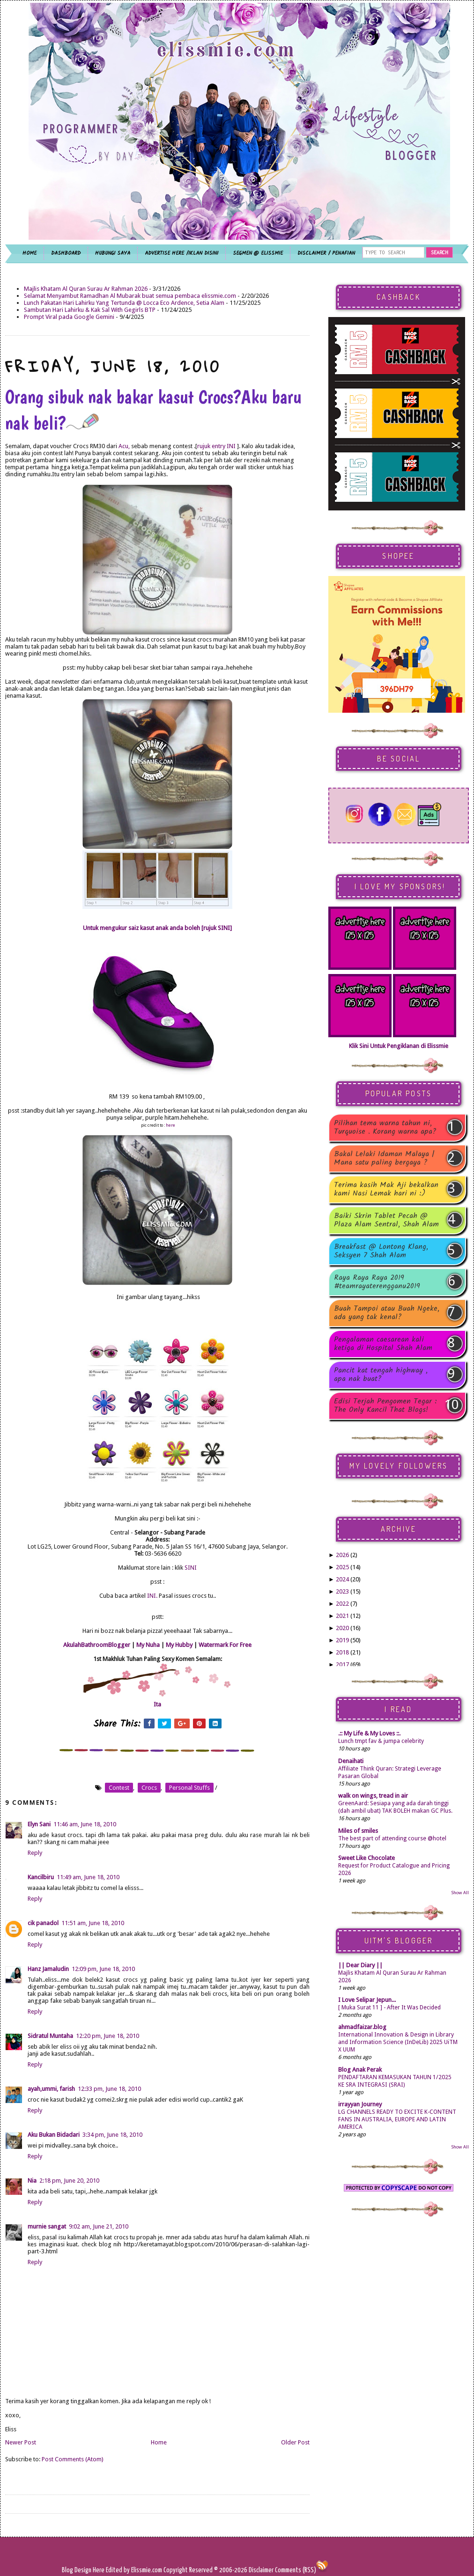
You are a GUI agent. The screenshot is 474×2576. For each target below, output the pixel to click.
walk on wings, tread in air (373, 1795)
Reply (35, 1852)
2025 (342, 1567)
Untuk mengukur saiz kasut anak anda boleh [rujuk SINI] (157, 927)
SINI (191, 1567)
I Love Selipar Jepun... (367, 1999)
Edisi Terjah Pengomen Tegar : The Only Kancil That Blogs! (385, 1405)
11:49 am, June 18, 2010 (88, 1877)
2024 (342, 1579)
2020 (342, 1627)
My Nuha (148, 1644)
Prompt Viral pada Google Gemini (69, 316)
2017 (342, 1664)
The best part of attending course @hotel (392, 1838)
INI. (152, 1595)
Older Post (295, 2442)
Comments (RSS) (295, 2570)
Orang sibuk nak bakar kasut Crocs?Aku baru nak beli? (153, 409)
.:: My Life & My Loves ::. (369, 1733)
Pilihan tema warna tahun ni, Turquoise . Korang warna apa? (385, 1127)
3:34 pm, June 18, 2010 (112, 2134)
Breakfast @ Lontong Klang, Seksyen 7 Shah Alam (381, 1251)
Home (159, 2442)
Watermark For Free (225, 1644)
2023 (342, 1591)
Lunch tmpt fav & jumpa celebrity (381, 1741)
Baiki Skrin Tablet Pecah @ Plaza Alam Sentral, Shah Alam (386, 1220)
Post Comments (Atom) (73, 2459)
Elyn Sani (39, 1824)
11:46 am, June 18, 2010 (84, 1824)
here (170, 1125)
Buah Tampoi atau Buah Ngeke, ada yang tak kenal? (386, 1313)
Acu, (124, 446)
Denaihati (350, 1760)
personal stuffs (189, 1787)
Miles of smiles (358, 1830)
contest (119, 1787)
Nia (32, 2180)
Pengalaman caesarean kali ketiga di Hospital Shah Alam (383, 1344)
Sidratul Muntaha (50, 2035)
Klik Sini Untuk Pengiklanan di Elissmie (398, 1045)
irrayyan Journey (360, 2104)
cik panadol (43, 1922)
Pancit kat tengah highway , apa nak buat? (381, 1374)
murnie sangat (47, 2226)
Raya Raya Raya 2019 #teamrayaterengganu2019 (377, 1282)
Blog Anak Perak (360, 2069)
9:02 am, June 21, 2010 (98, 2226)
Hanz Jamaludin (48, 1968)
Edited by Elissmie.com (134, 2570)
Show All (460, 1892)
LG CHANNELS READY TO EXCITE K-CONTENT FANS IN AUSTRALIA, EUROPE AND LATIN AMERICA (397, 2119)
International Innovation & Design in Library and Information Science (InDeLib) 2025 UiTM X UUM (398, 2042)
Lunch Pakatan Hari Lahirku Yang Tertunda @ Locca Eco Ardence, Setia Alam (124, 302)
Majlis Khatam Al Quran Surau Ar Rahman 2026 (86, 288)
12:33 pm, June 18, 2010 (109, 2088)
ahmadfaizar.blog (362, 2026)
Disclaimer (260, 2570)
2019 (342, 1640)
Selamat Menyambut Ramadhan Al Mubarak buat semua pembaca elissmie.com (130, 295)
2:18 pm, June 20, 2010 (69, 2180)
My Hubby (179, 1644)
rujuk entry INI (216, 446)
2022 (342, 1603)
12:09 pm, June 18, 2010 (103, 1968)
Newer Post (20, 2442)
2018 (342, 1652)
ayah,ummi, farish (51, 2088)
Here (99, 2570)
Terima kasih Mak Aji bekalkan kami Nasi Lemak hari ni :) (386, 1189)
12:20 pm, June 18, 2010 (107, 2035)
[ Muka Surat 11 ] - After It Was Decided (389, 2007)
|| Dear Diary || (360, 1965)
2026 (342, 1554)
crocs (149, 1787)
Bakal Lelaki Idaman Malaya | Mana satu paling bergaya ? (384, 1158)
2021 (342, 1615)
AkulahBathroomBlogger (96, 1644)
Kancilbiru (41, 1877)
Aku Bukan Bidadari (54, 2134)
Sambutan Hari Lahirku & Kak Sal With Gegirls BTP (90, 309)
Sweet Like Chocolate (366, 1857)
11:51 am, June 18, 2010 (92, 1922)
